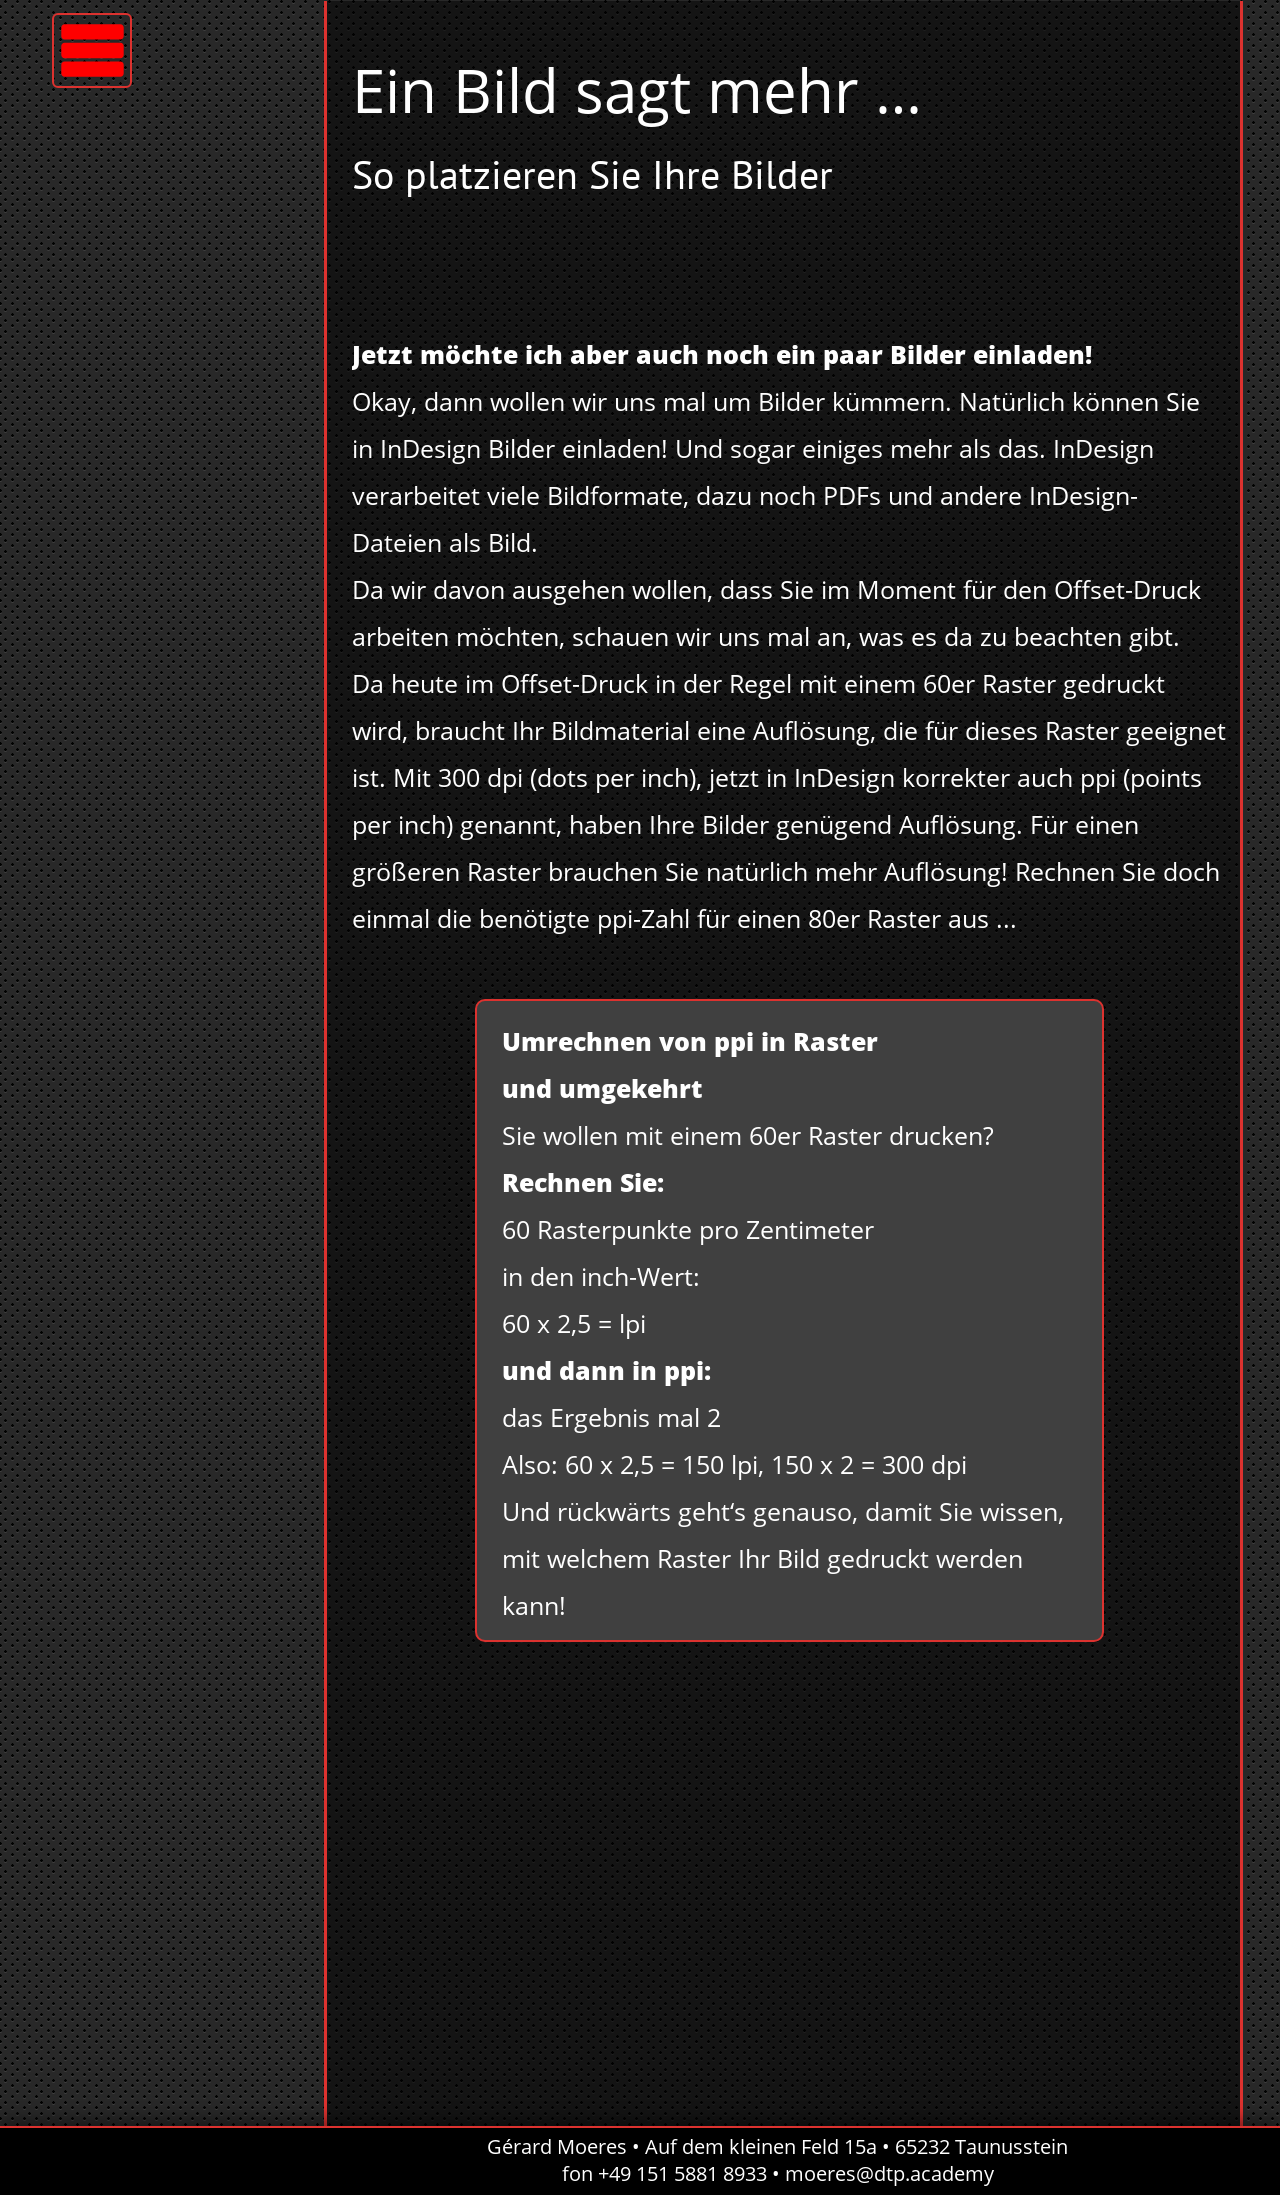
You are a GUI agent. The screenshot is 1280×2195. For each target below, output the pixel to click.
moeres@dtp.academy (889, 2173)
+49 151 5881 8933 (682, 2173)
